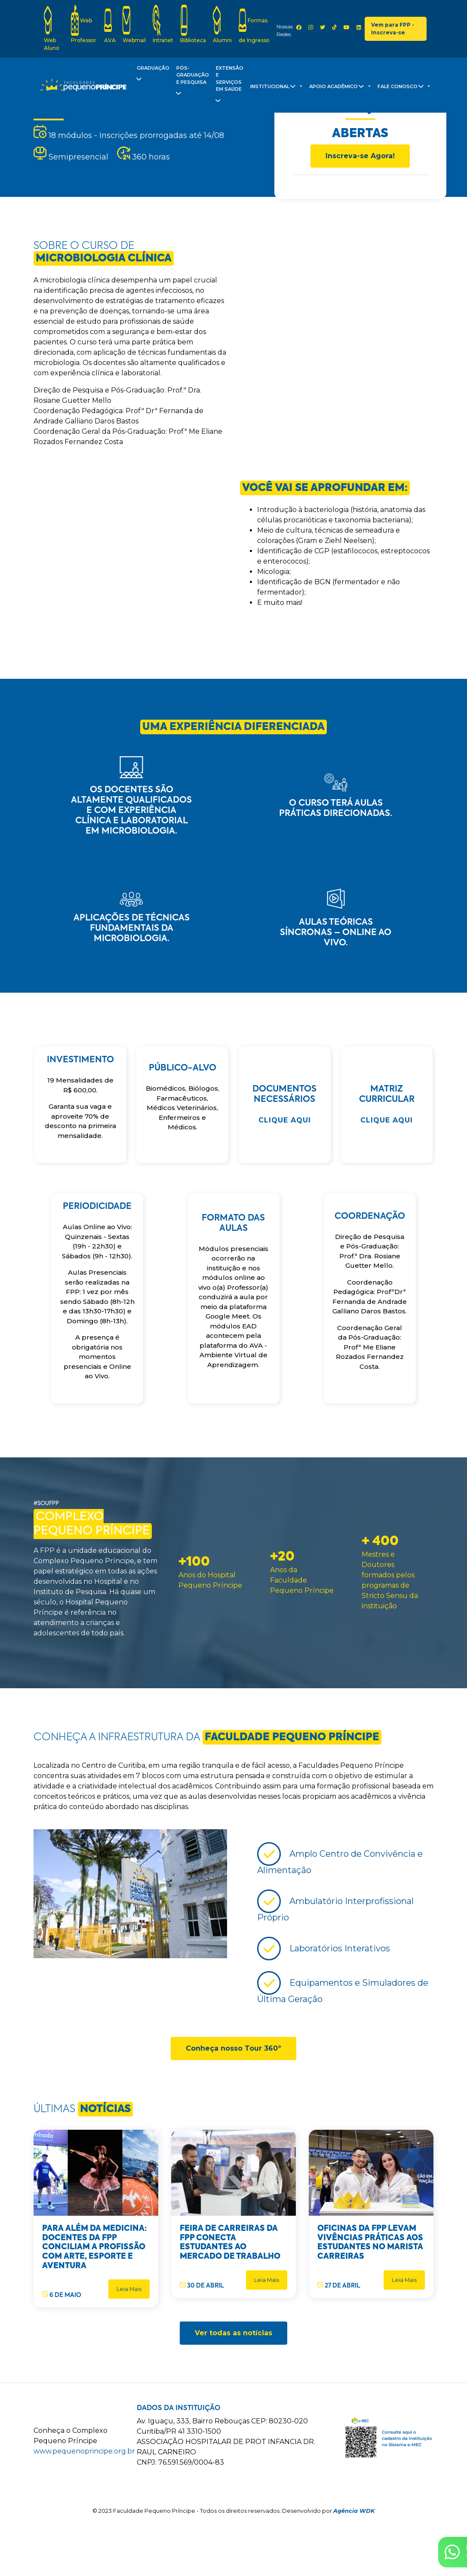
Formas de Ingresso (254, 24)
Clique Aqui (284, 1120)
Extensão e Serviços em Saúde (228, 86)
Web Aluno (51, 28)
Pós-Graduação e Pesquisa (191, 82)
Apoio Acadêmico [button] (338, 88)
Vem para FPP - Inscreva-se (392, 28)
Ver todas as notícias (233, 2333)
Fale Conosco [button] (402, 88)
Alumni (222, 24)
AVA (110, 24)
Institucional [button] (274, 88)
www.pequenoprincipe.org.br (84, 2451)
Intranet (163, 24)
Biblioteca (193, 24)
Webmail (134, 24)
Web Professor (83, 24)
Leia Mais (129, 2289)
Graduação (152, 75)
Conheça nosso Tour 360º (233, 2048)
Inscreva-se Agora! (360, 156)
